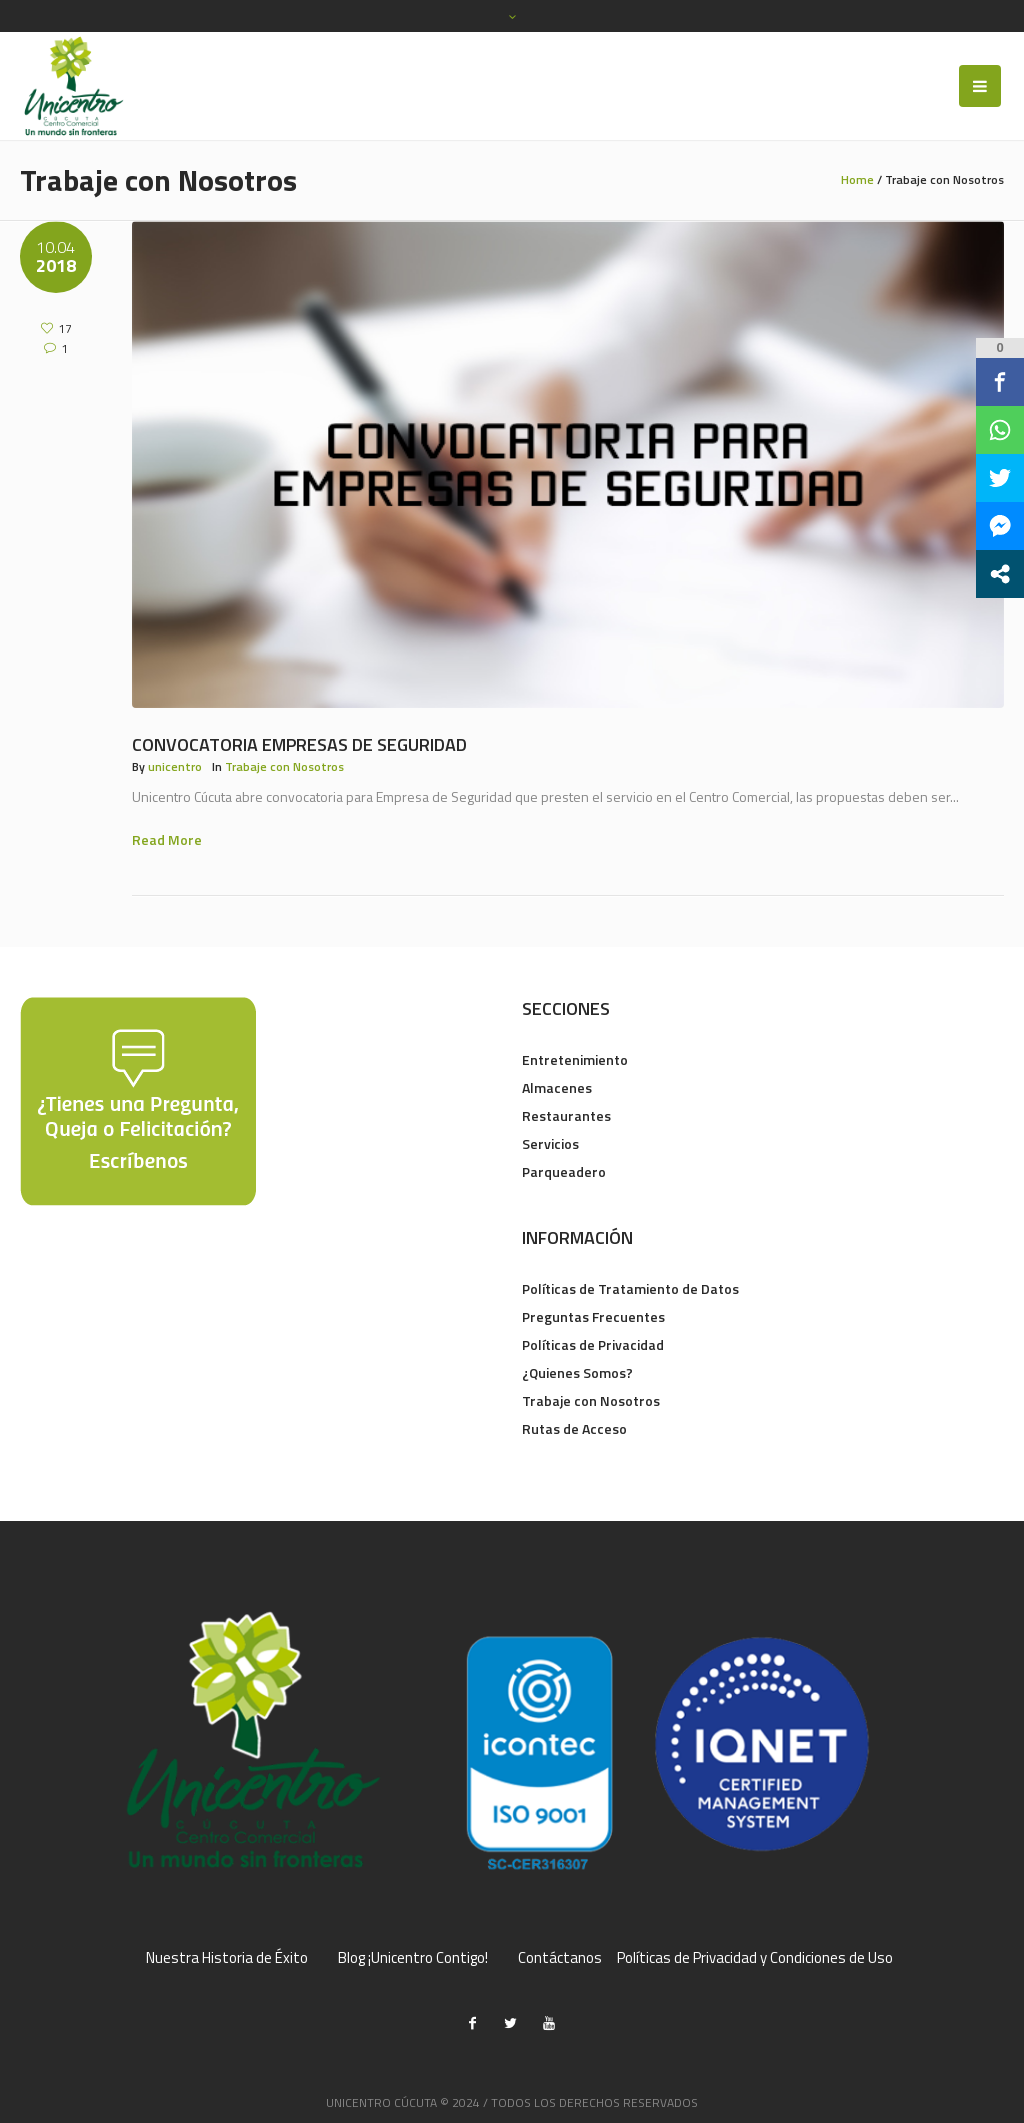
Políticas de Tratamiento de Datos (630, 1288)
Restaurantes (566, 1115)
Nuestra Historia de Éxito (227, 1958)
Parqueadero (564, 1171)
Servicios (550, 1143)
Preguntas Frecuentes (593, 1316)
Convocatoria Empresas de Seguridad (299, 744)
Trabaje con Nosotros (284, 766)
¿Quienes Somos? (577, 1372)
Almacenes (557, 1087)
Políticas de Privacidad (593, 1344)
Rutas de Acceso (574, 1428)
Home (857, 179)
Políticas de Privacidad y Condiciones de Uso (755, 1958)
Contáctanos (560, 1958)
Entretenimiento (575, 1059)
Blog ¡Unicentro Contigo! (413, 1958)
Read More (167, 839)
